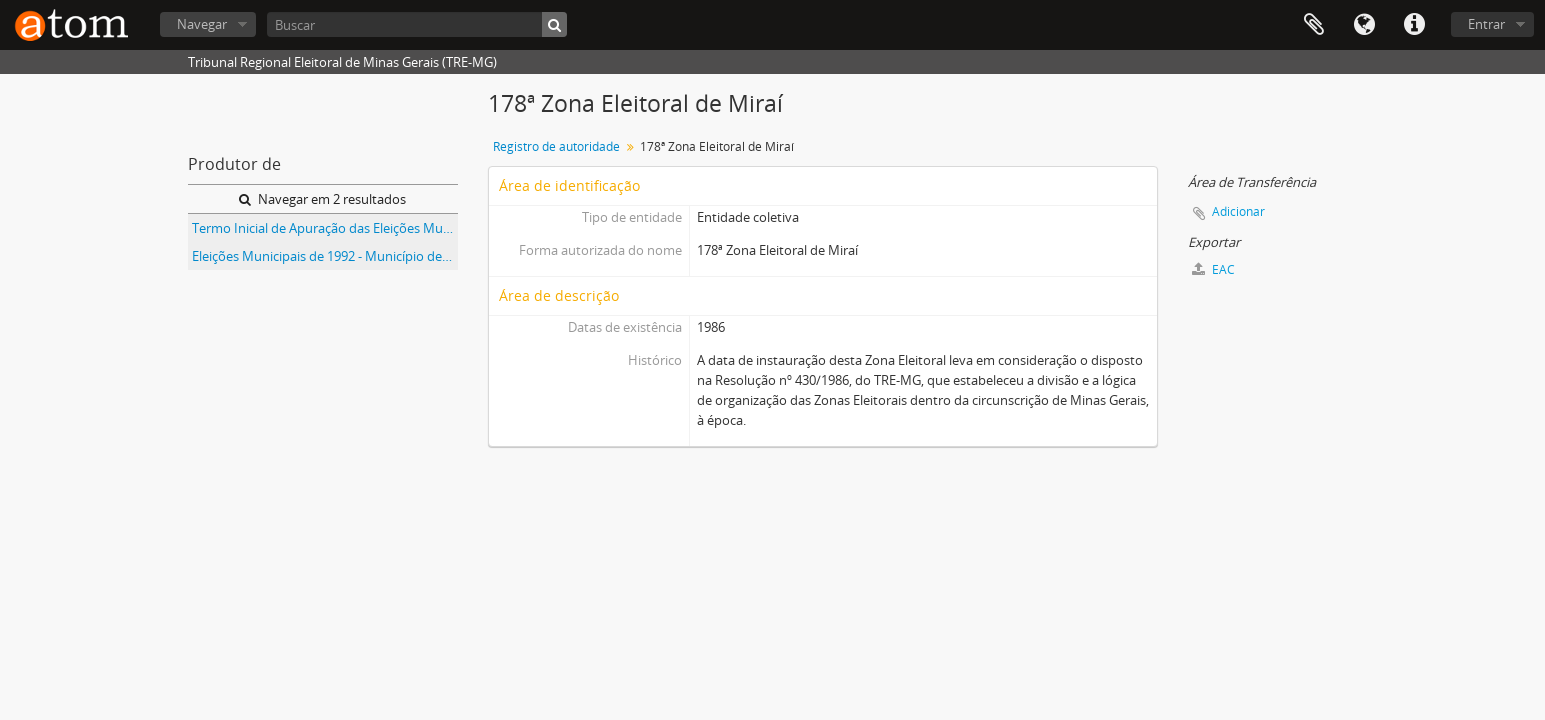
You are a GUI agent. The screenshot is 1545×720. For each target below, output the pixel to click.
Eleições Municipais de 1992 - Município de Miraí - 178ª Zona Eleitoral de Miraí (325, 256)
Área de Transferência (1314, 25)
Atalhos (1414, 25)
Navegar (202, 24)
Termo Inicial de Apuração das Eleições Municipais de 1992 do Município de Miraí (325, 228)
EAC (1213, 269)
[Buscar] (417, 24)
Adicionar (1238, 211)
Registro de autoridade (556, 146)
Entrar (1486, 24)
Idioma (1364, 25)
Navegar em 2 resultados (322, 199)
